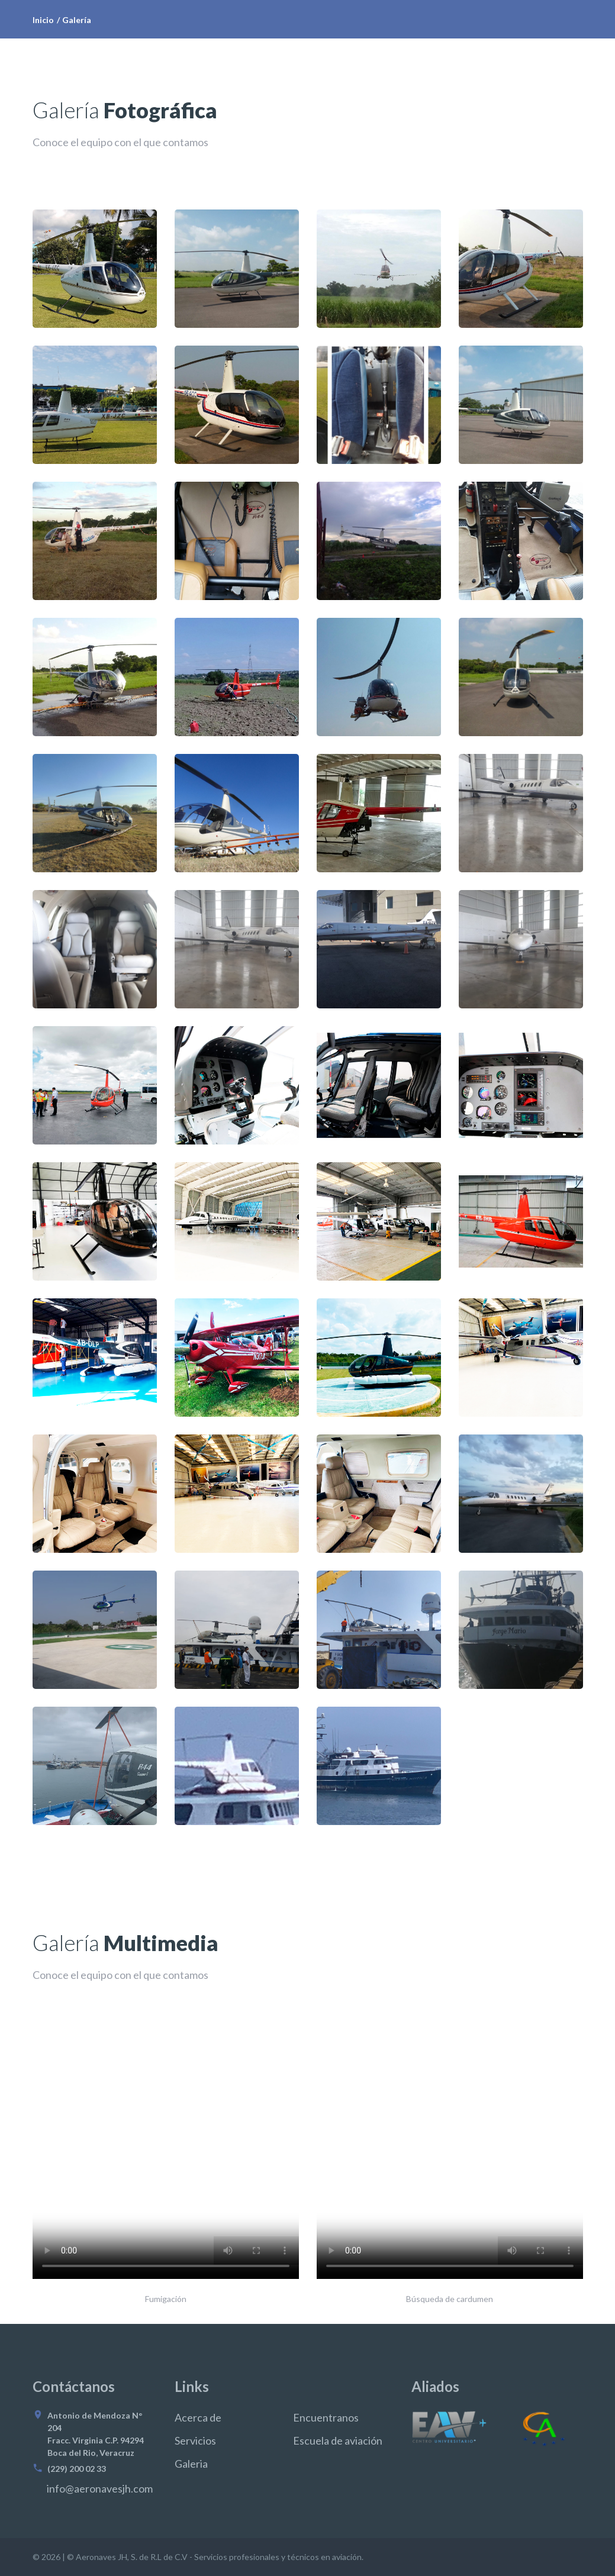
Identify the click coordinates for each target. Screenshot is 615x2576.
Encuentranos (326, 2417)
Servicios (195, 2440)
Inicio (43, 20)
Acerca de (198, 2417)
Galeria (191, 2463)
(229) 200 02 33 (76, 2469)
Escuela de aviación (337, 2440)
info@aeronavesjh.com (100, 2488)
